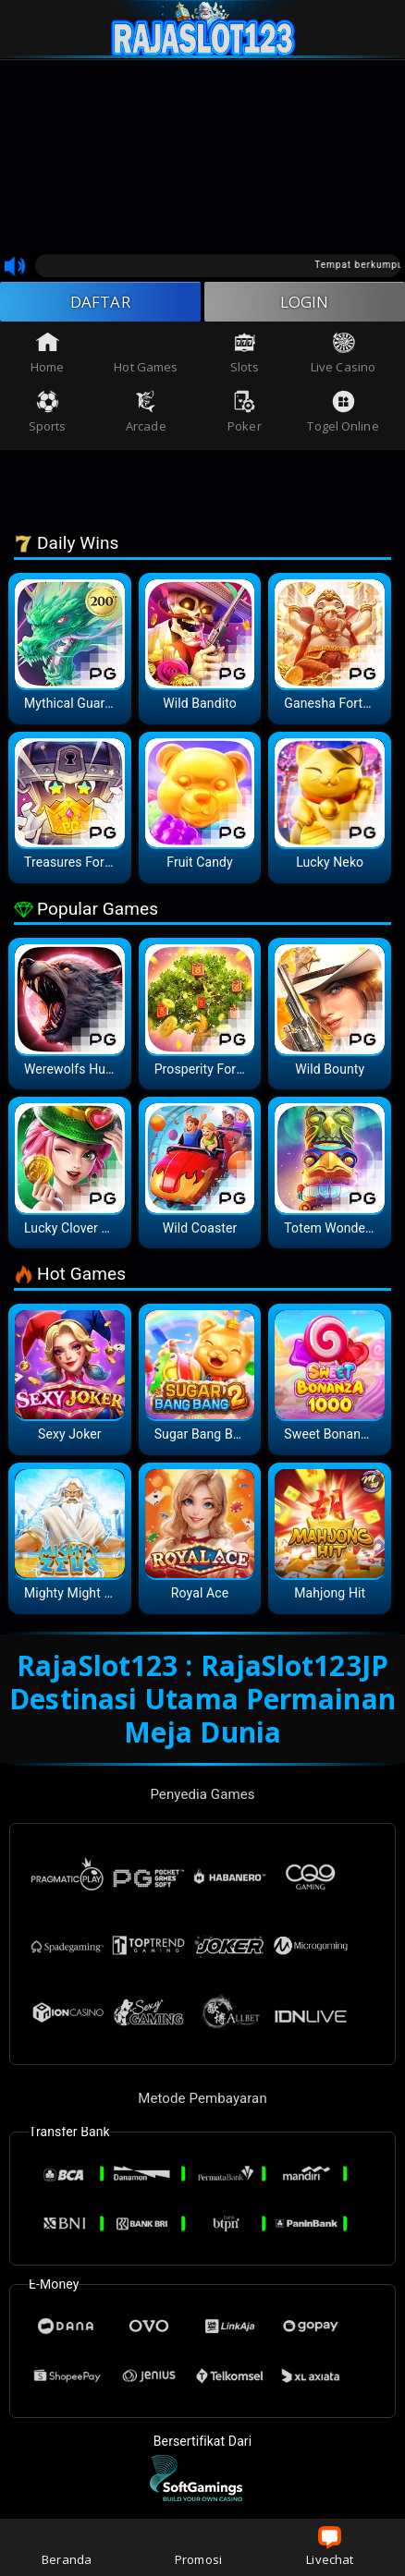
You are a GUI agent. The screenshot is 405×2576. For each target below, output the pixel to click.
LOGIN (304, 303)
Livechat (329, 2547)
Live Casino (343, 356)
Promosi (198, 2547)
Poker (244, 415)
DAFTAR (100, 303)
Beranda (67, 2547)
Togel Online (342, 415)
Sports (48, 415)
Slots (244, 356)
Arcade (146, 415)
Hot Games (146, 356)
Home (47, 356)
